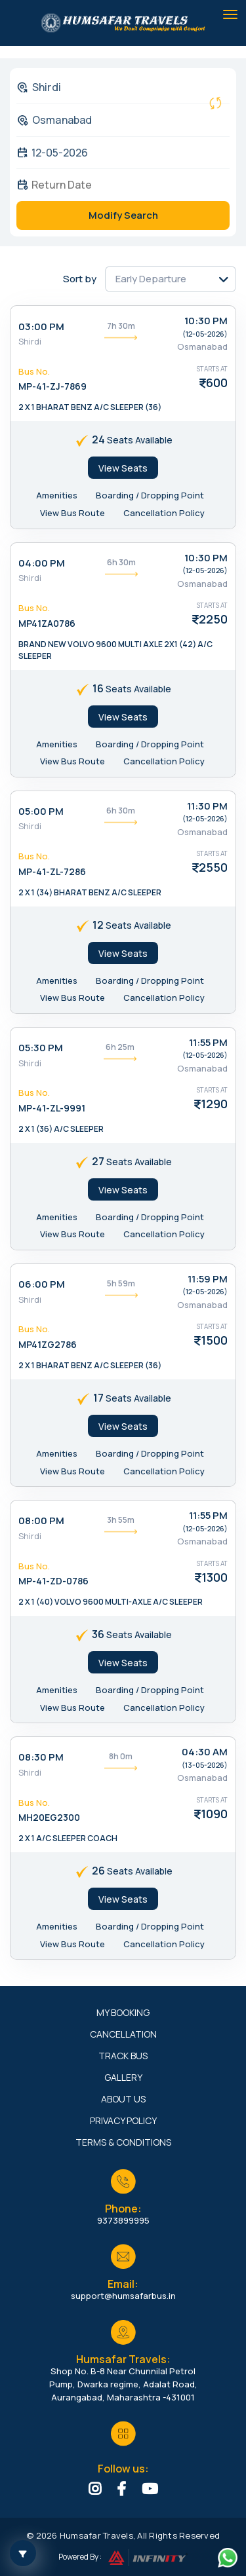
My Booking (123, 2012)
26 (98, 1870)
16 (98, 688)
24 (98, 439)
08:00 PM (41, 1520)
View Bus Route (72, 513)
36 (98, 1634)
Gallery (123, 2077)
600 (217, 382)
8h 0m (121, 1756)
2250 (213, 619)
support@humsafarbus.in (123, 2296)
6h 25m (120, 1047)
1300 (214, 1577)
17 (98, 1398)
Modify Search (123, 215)
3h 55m (120, 1519)
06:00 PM (41, 1284)
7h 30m (121, 325)
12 (98, 925)
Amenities (56, 495)
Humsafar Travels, (97, 2535)
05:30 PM (40, 1048)
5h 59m (121, 1283)
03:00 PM (41, 326)
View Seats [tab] (123, 468)
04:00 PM (41, 563)
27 (98, 1161)
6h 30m (121, 562)
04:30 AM (205, 1752)
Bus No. (34, 371)
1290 (214, 1103)
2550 (213, 867)
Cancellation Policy (164, 513)
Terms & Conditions (123, 2142)
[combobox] (112, 87)
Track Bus (123, 2055)
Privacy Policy (123, 2120)
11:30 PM (207, 806)
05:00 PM (41, 811)
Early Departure (150, 279)
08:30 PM (41, 1757)
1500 (214, 1340)
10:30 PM (206, 320)
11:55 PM (208, 1042)
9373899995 (123, 2220)
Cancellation (123, 2034)
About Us (123, 2099)
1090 (214, 1813)
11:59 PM (208, 1279)
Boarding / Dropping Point (150, 495)
